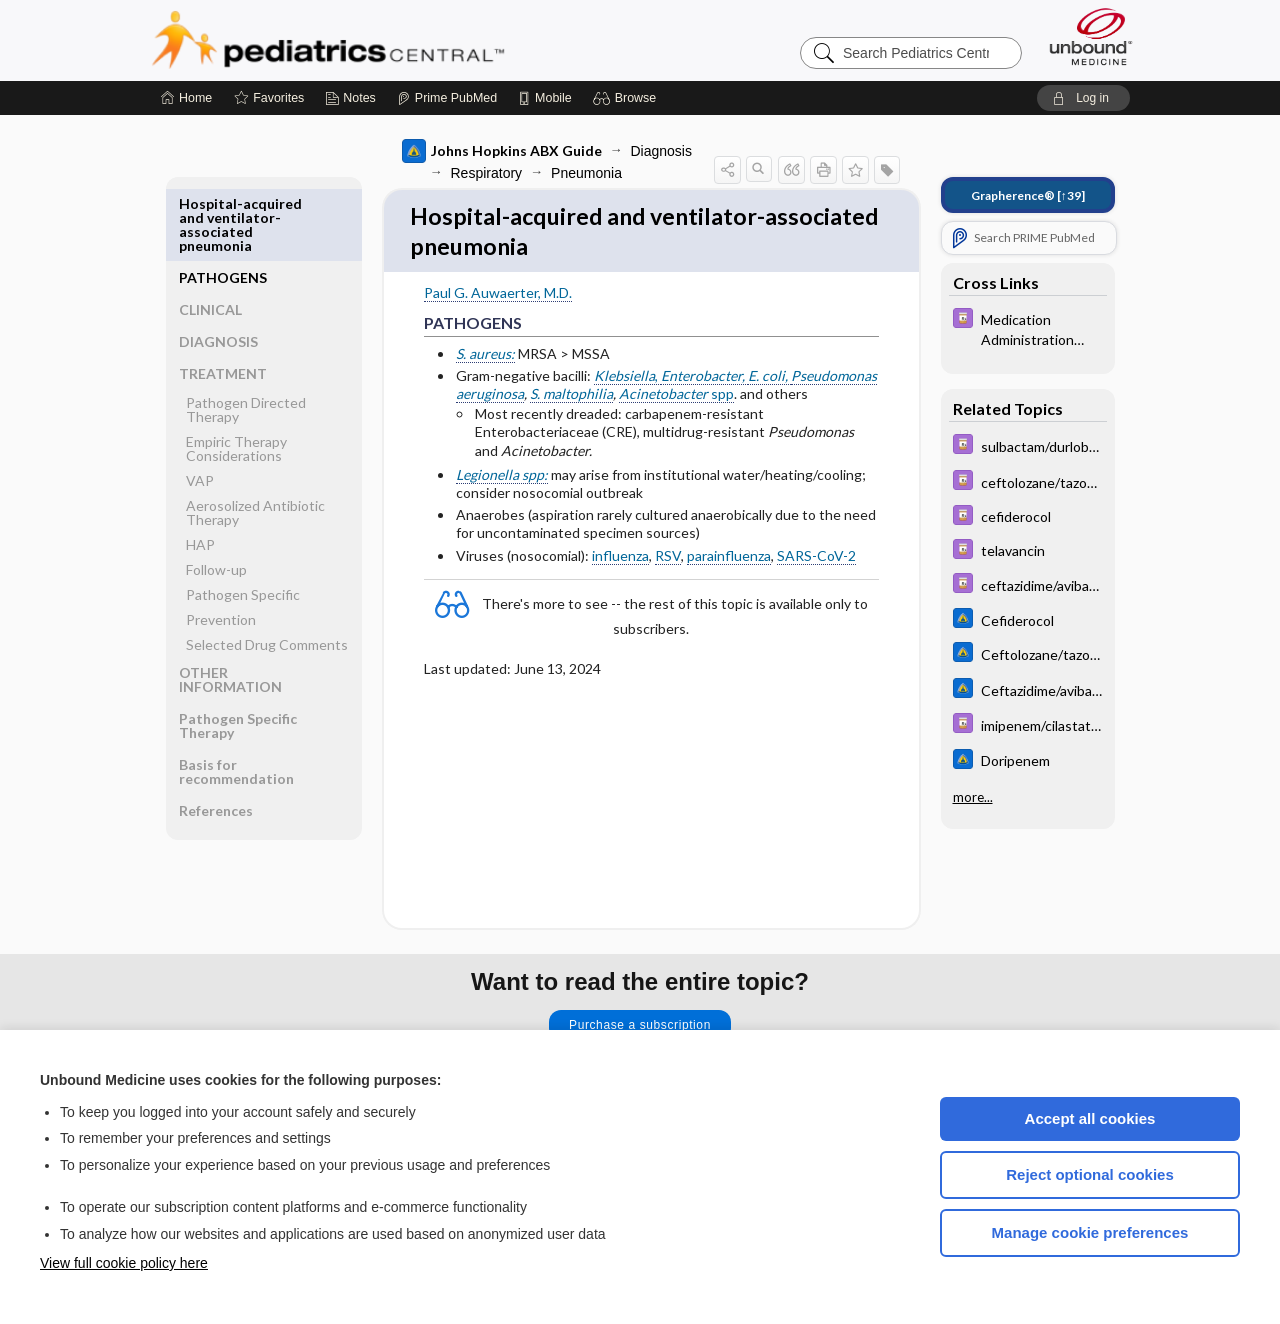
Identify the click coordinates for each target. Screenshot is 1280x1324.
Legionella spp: (502, 479)
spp (676, 399)
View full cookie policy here (124, 1263)
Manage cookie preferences (1090, 1232)
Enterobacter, (704, 380)
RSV (668, 560)
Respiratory (487, 173)
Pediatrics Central (400, 40)
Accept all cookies (1090, 1118)
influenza (620, 560)
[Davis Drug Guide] (1028, 328)
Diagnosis (661, 151)
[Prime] (447, 98)
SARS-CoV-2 (816, 560)
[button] (627, 98)
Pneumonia (586, 173)
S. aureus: (485, 358)
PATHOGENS (223, 203)
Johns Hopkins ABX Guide (502, 151)
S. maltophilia (571, 399)
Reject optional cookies (1090, 1174)
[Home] (186, 98)
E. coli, (769, 380)
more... (973, 797)
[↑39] (1028, 195)
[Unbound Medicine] (1091, 36)
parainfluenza (729, 560)
